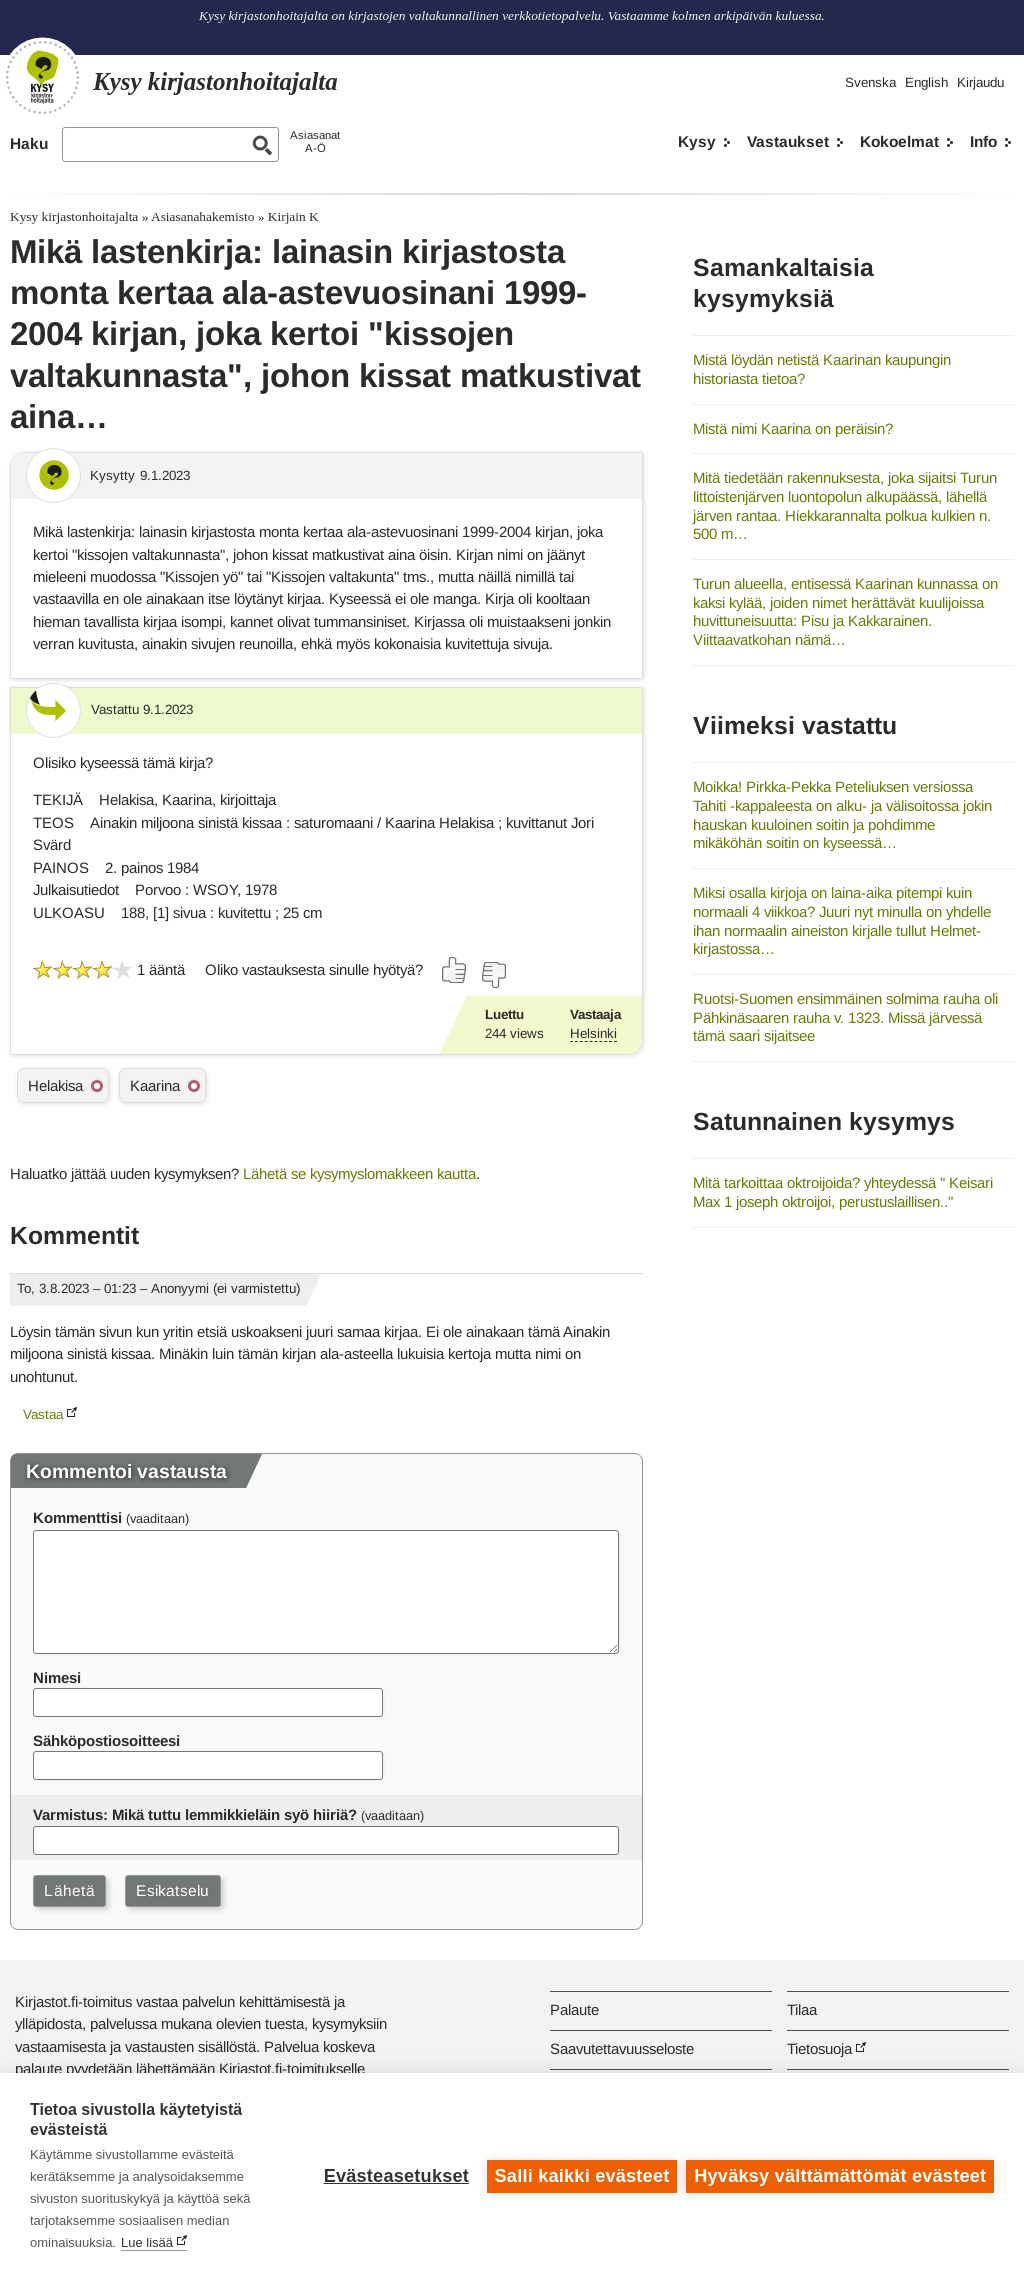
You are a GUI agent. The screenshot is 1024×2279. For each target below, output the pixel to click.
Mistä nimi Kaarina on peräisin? (793, 428)
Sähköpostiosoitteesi (106, 1740)
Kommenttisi (77, 1517)
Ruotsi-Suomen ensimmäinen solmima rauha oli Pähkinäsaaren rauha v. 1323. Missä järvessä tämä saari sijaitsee (845, 1017)
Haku (29, 143)
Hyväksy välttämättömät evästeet (840, 2176)
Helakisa (55, 1085)
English (926, 82)
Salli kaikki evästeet (581, 2176)
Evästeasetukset (395, 2176)
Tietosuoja (819, 2048)
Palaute (574, 2009)
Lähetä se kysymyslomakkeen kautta (359, 1173)
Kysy (697, 141)
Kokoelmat (899, 141)
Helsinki (593, 1033)
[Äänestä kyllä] (455, 970)
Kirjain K (293, 216)
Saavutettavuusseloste (622, 2048)
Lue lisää (147, 2242)
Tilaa (802, 2009)
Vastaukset (788, 141)
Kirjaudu (980, 82)
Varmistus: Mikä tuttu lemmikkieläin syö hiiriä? (195, 1814)
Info (983, 141)
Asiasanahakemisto (202, 216)
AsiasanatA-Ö (315, 141)
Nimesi (57, 1677)
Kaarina (155, 1085)
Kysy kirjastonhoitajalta (74, 216)
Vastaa (43, 1414)
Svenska (870, 82)
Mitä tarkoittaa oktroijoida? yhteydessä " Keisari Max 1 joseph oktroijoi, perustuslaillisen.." (843, 1192)
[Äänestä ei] (493, 975)
